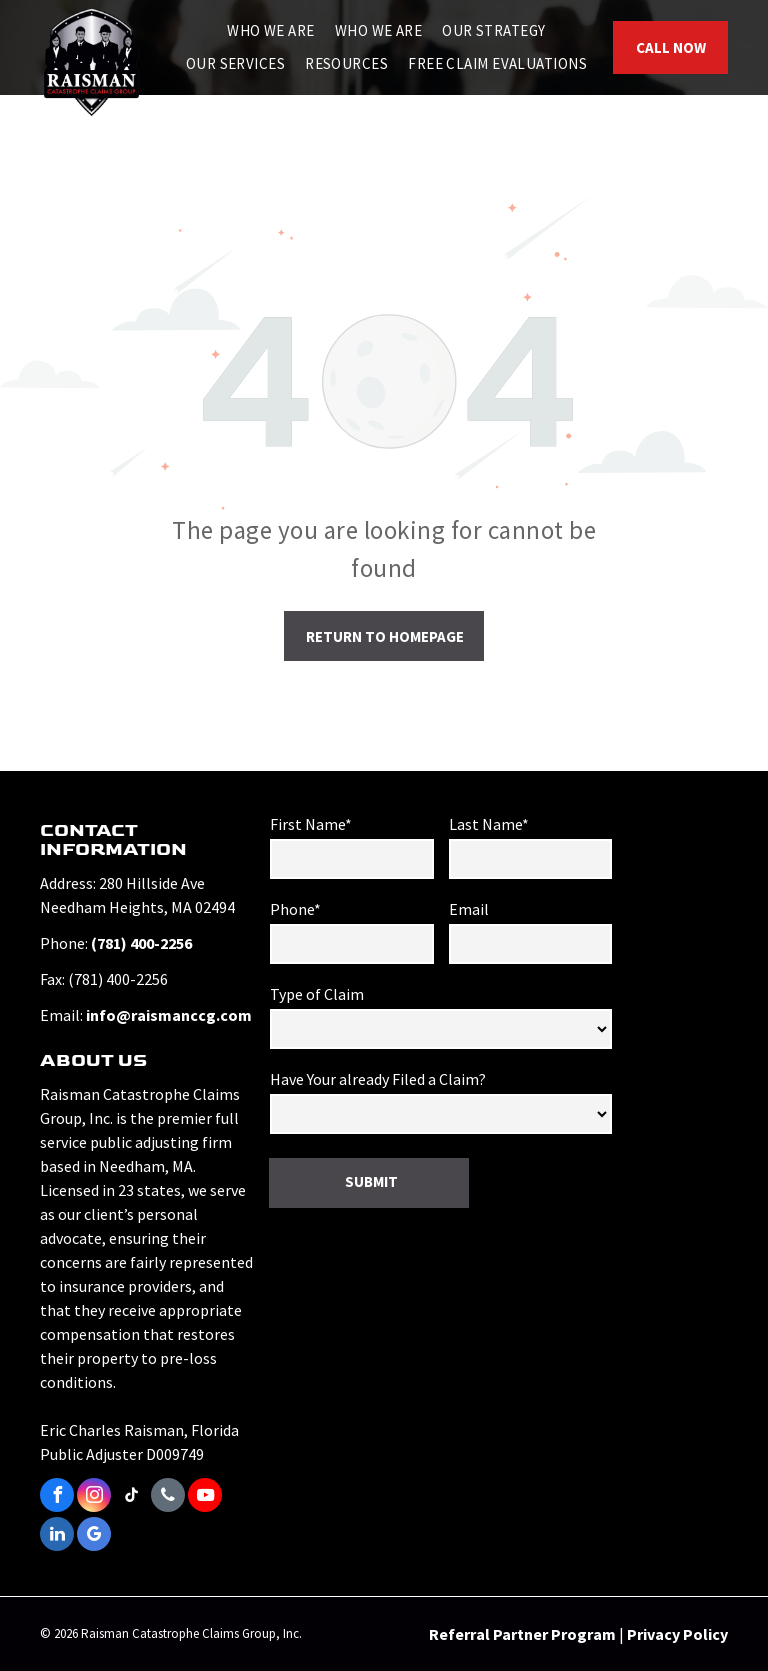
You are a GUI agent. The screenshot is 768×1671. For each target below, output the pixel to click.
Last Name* (489, 824)
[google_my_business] (94, 1536)
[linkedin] (57, 1536)
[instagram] (94, 1497)
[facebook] (57, 1497)
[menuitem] (271, 31)
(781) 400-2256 (141, 943)
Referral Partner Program (522, 1634)
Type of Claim (317, 994)
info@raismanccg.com (169, 1015)
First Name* (311, 824)
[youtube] (205, 1497)
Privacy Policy (677, 1634)
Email (469, 909)
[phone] (168, 1497)
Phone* (295, 909)
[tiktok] (131, 1497)
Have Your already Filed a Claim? (378, 1079)
